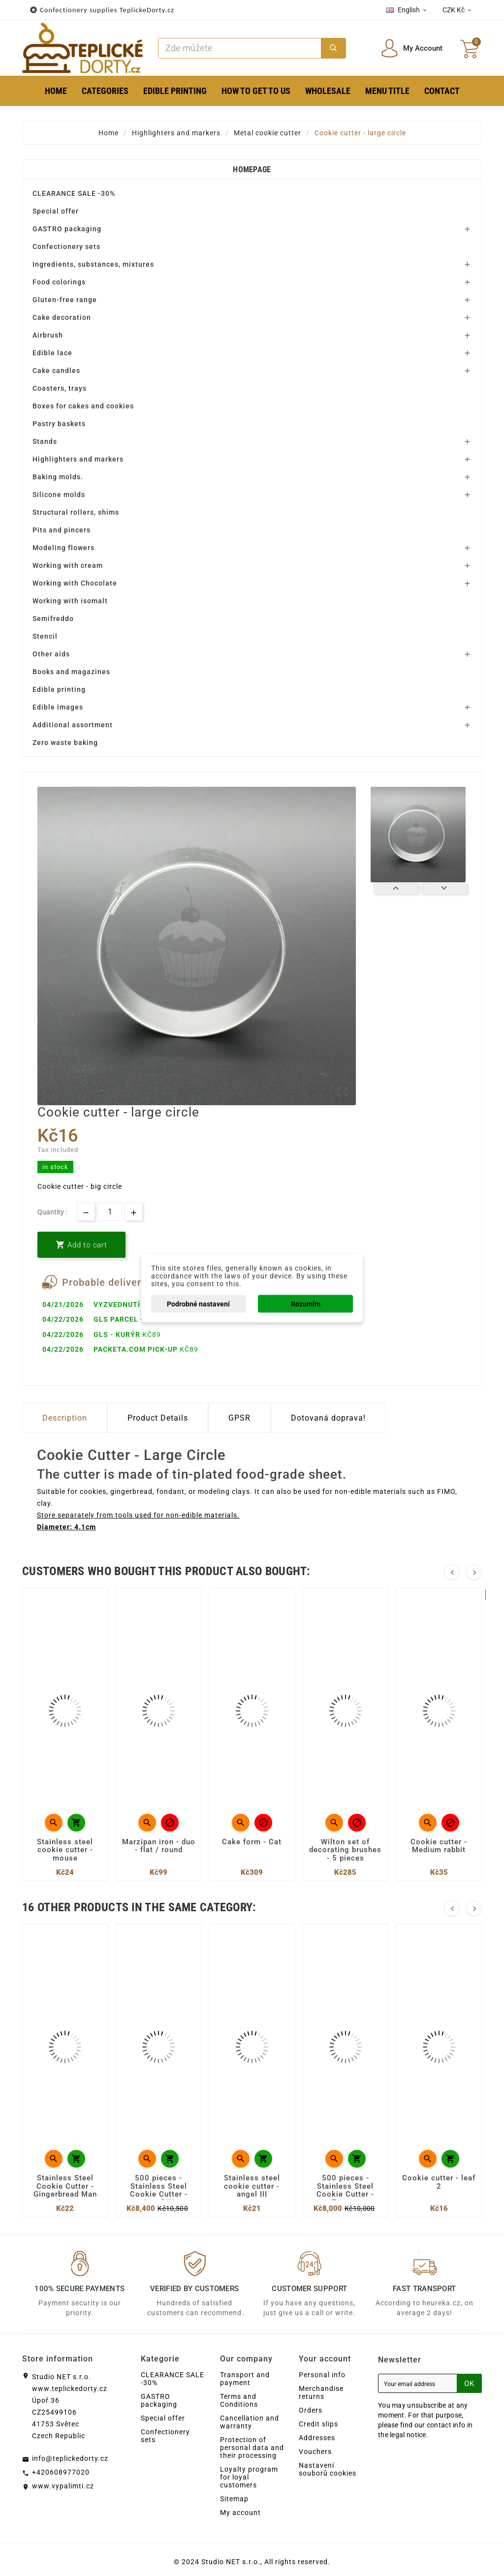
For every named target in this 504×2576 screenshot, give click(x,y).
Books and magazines (71, 672)
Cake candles (56, 370)
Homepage (252, 169)
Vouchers (315, 2451)
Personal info (322, 2375)
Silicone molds (58, 494)
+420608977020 (61, 2472)
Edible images (57, 707)
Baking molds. (57, 477)
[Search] (239, 48)
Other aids (51, 654)
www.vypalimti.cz (63, 2486)
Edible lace (52, 353)
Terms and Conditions (239, 2400)
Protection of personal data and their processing (252, 2447)
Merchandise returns (321, 2392)
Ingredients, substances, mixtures (93, 264)
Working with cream (67, 565)
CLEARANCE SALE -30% (73, 193)
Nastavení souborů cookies (327, 2469)
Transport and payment (245, 2379)
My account (240, 2512)
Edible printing (59, 689)
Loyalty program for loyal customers (249, 2477)
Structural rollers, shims (75, 512)
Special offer (55, 211)
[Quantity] (109, 1212)
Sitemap (234, 2499)
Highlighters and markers (78, 459)
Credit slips (318, 2424)
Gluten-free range (64, 300)
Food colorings (59, 282)
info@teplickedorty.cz (70, 2458)
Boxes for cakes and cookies (83, 406)
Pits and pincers (61, 530)
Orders (310, 2410)
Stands (44, 441)
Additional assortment (72, 725)
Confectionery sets (66, 246)
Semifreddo (53, 618)
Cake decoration (61, 317)
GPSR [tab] (239, 1418)
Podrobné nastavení (198, 1303)
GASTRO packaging (66, 229)
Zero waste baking (65, 742)
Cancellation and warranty (249, 2422)
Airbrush (47, 335)
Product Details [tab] (157, 1418)
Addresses (317, 2438)
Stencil (45, 636)
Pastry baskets (59, 424)
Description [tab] (64, 1418)
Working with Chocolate (74, 583)
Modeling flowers (63, 548)
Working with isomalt (70, 601)
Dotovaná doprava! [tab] (328, 1418)
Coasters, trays (59, 388)
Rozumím (305, 1303)
